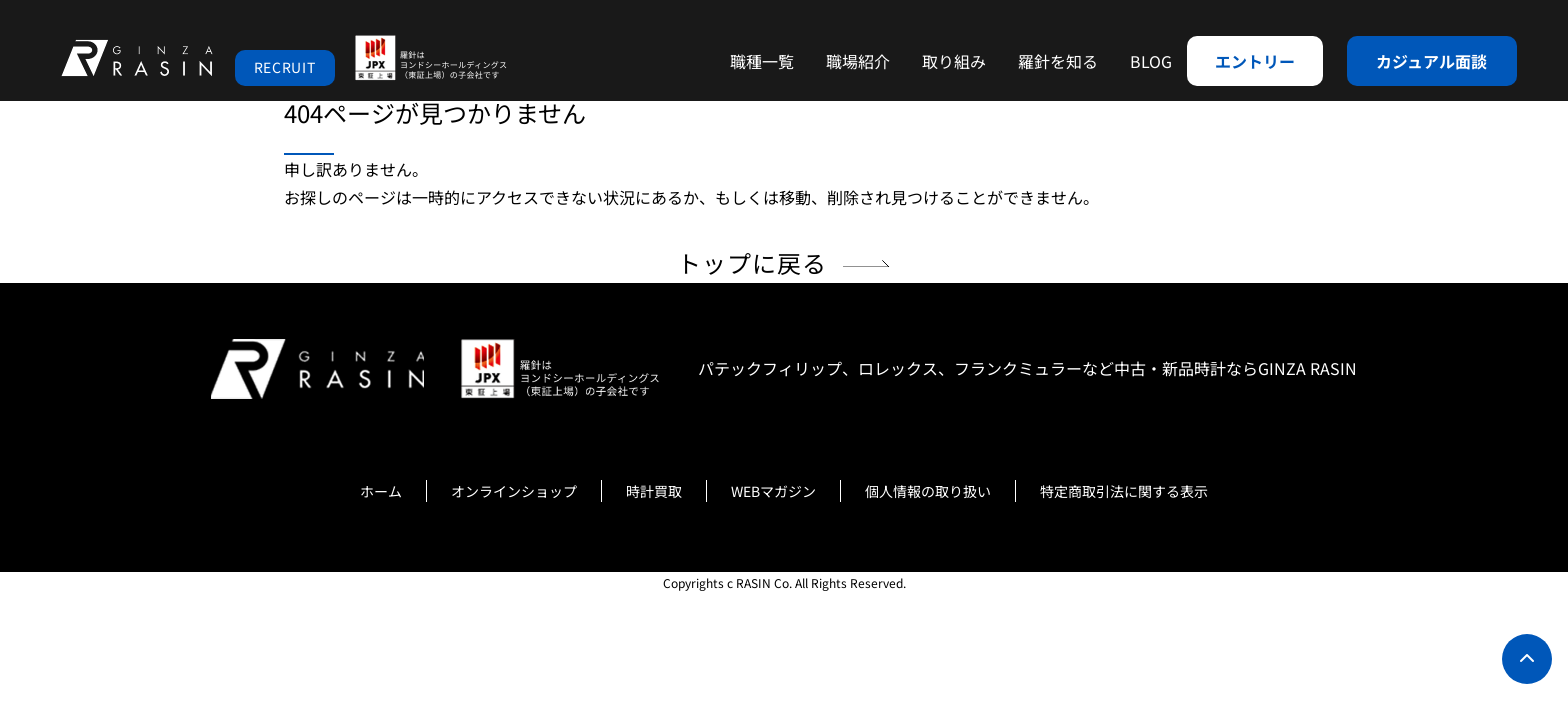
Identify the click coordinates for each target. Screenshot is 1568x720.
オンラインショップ (514, 491)
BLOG (1151, 61)
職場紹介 (858, 61)
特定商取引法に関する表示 (1124, 491)
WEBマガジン (773, 491)
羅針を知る (1058, 61)
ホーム (381, 491)
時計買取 (654, 491)
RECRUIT (285, 67)
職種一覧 (762, 61)
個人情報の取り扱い (928, 491)
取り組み (954, 61)
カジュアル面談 (1431, 61)
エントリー (1255, 61)
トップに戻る (752, 262)
